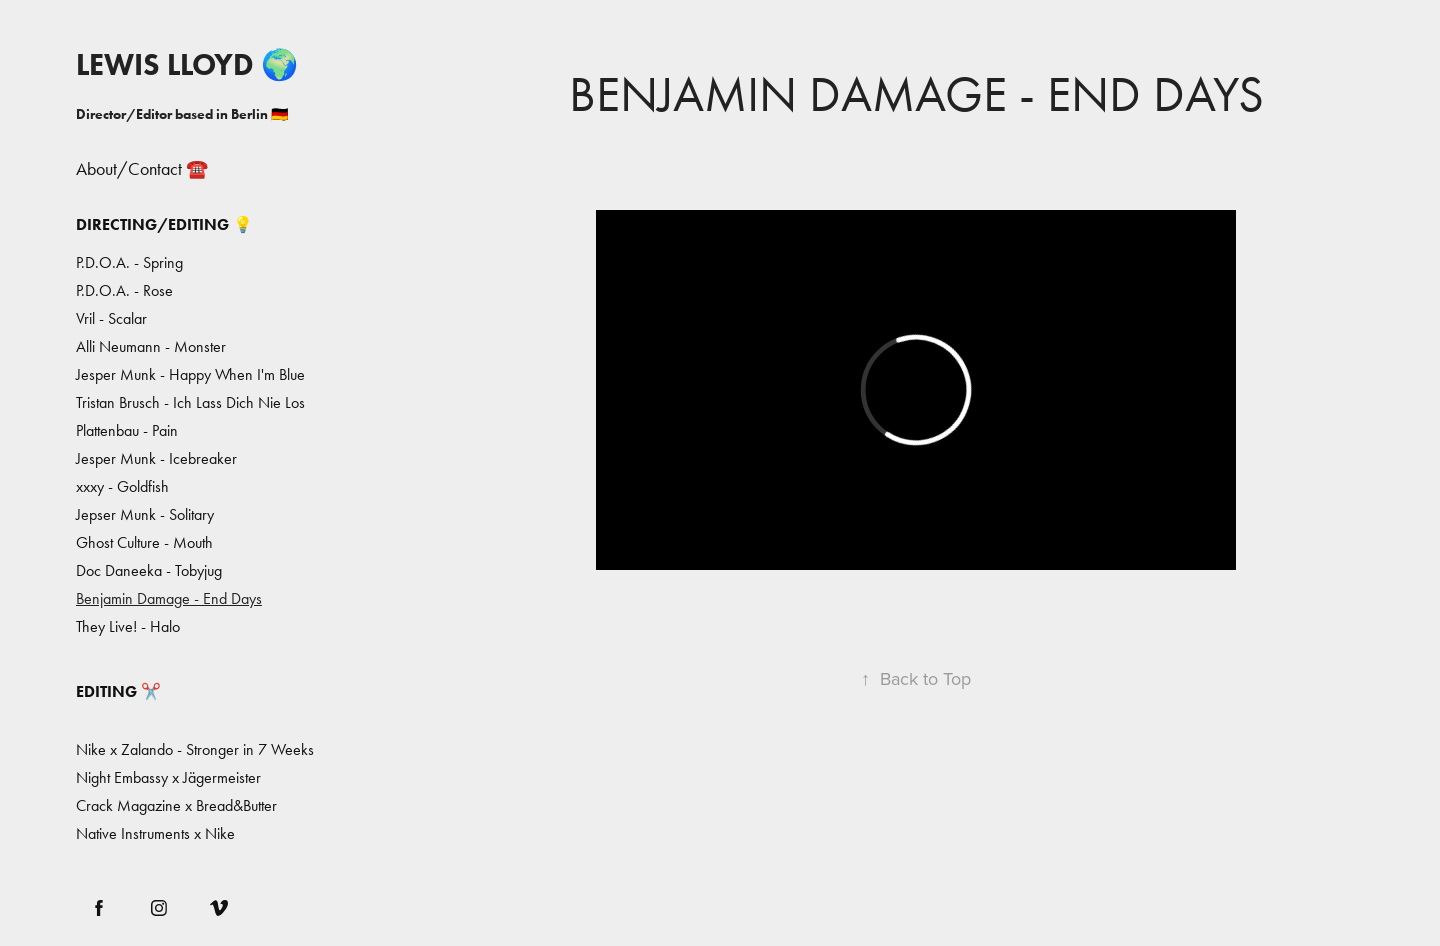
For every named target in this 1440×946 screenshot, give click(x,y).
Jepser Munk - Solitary (145, 514)
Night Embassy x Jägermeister (168, 777)
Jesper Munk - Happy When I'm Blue (190, 374)
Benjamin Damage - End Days (169, 598)
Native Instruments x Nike (155, 833)
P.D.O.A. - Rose (124, 290)
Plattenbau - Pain (127, 430)
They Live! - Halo (128, 626)
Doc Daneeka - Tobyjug (149, 570)
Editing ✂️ (118, 691)
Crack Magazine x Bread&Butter (176, 805)
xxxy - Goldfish (122, 486)
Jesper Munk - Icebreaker (156, 458)
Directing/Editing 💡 (164, 224)
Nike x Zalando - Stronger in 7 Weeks (195, 749)
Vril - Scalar (111, 318)
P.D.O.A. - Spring (129, 262)
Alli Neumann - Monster (151, 346)
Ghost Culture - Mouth (144, 542)
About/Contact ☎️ (142, 169)
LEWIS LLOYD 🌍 (187, 64)
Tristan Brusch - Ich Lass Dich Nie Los (190, 402)
